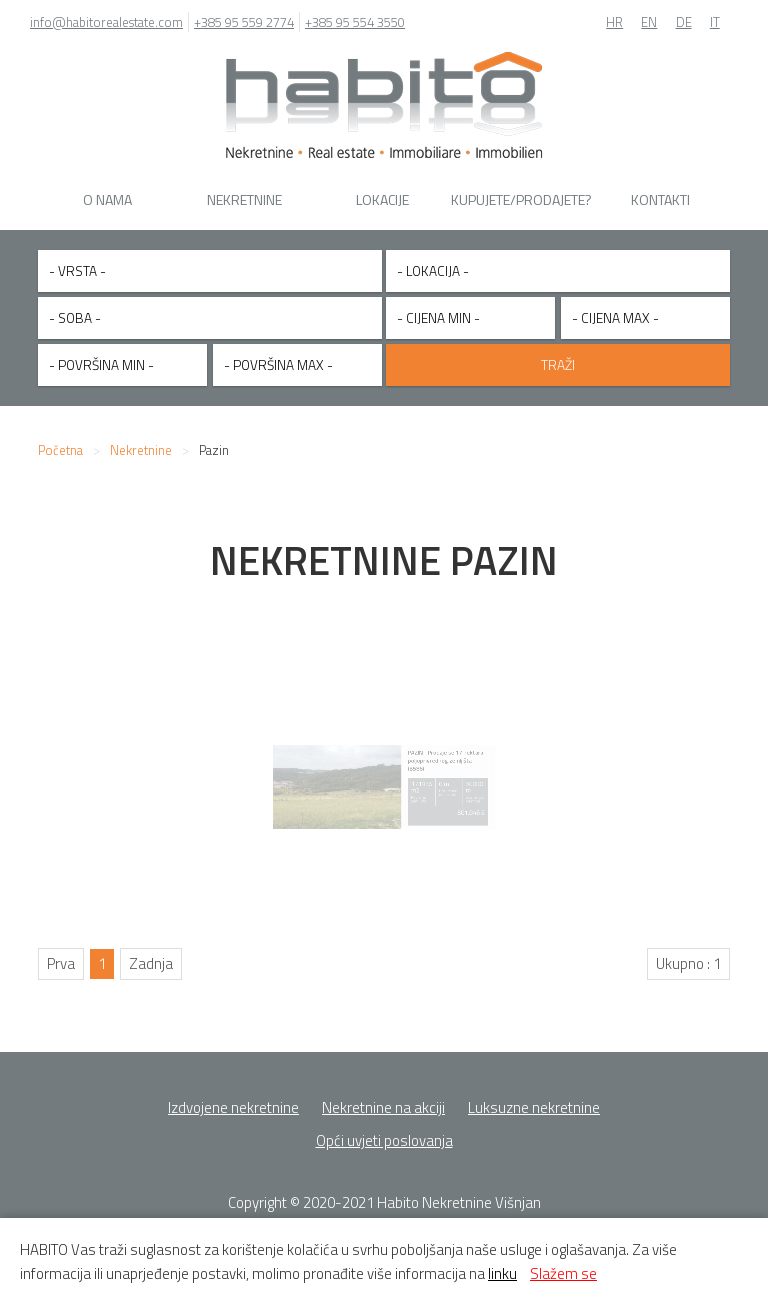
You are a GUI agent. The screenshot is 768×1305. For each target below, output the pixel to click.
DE (684, 22)
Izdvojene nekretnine (233, 1097)
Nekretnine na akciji (383, 1097)
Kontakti (660, 199)
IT (715, 22)
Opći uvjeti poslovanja (384, 1130)
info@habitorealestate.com (106, 22)
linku (502, 1273)
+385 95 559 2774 (244, 22)
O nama (107, 199)
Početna (60, 440)
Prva (61, 953)
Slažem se (563, 1273)
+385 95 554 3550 (355, 22)
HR (614, 22)
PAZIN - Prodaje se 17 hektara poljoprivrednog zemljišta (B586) (421, 761)
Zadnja (151, 953)
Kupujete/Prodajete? (521, 199)
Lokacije (382, 199)
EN (649, 22)
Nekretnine (244, 199)
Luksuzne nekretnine (534, 1097)
